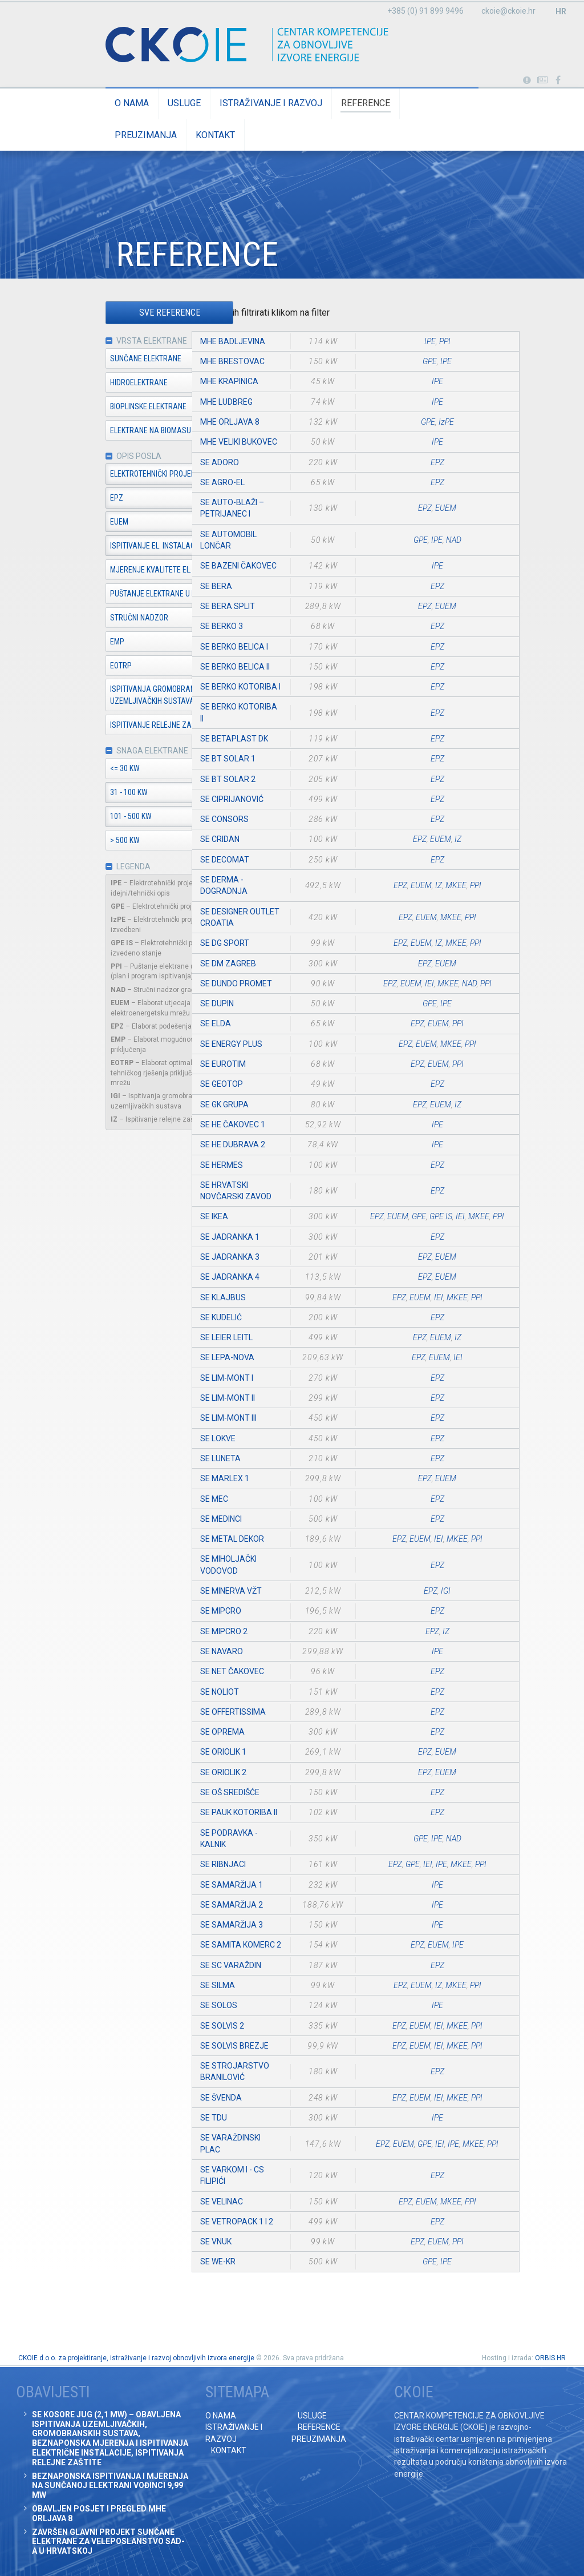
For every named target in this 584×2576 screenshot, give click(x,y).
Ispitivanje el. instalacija (125, 547)
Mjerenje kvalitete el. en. (124, 571)
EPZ (84, 499)
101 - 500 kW (98, 818)
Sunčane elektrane (113, 359)
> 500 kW (92, 842)
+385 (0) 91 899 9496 (425, 10)
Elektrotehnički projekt (122, 475)
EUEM (87, 523)
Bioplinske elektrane (116, 407)
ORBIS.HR (550, 2358)
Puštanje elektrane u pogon (130, 595)
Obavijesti (542, 80)
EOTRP (88, 666)
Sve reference (137, 313)
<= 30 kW (92, 770)
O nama (99, 103)
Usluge (151, 103)
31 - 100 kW (96, 794)
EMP (85, 642)
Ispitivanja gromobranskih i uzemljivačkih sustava (129, 696)
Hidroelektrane (106, 383)
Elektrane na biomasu (118, 431)
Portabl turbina (526, 80)
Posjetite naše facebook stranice (558, 80)
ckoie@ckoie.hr (508, 10)
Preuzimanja (407, 103)
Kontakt (477, 103)
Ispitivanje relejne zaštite (127, 726)
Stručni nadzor (107, 618)
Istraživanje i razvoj (238, 103)
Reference (333, 103)
